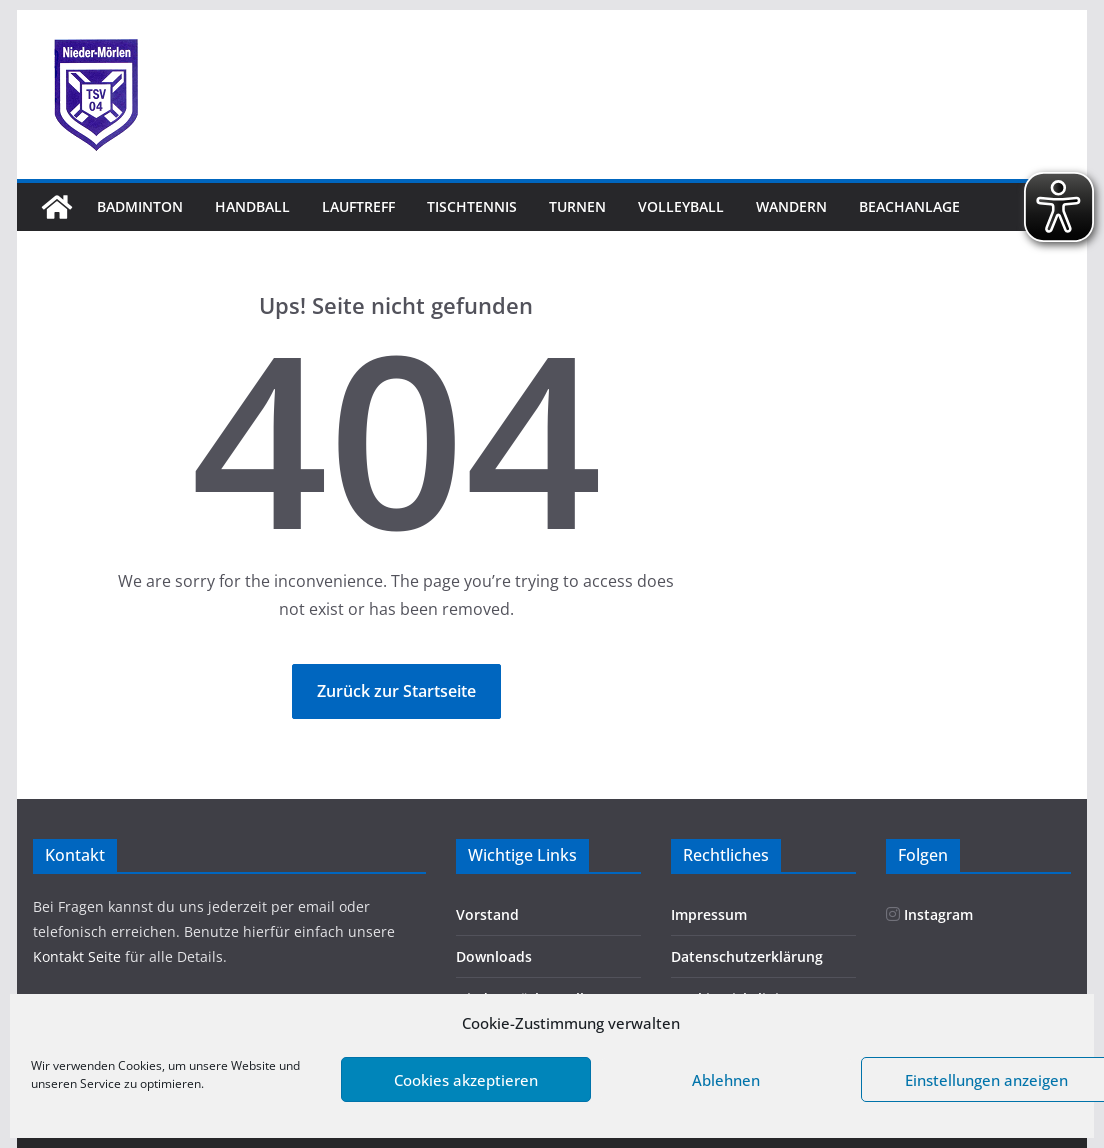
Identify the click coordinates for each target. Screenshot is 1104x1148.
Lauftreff (358, 206)
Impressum (709, 914)
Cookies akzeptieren (466, 1080)
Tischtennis (472, 206)
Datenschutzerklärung (747, 956)
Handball (252, 206)
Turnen (577, 206)
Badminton (140, 206)
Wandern (791, 206)
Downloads (494, 956)
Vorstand (487, 914)
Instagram (929, 914)
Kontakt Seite (79, 956)
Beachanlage (909, 206)
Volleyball (681, 206)
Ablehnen (726, 1080)
